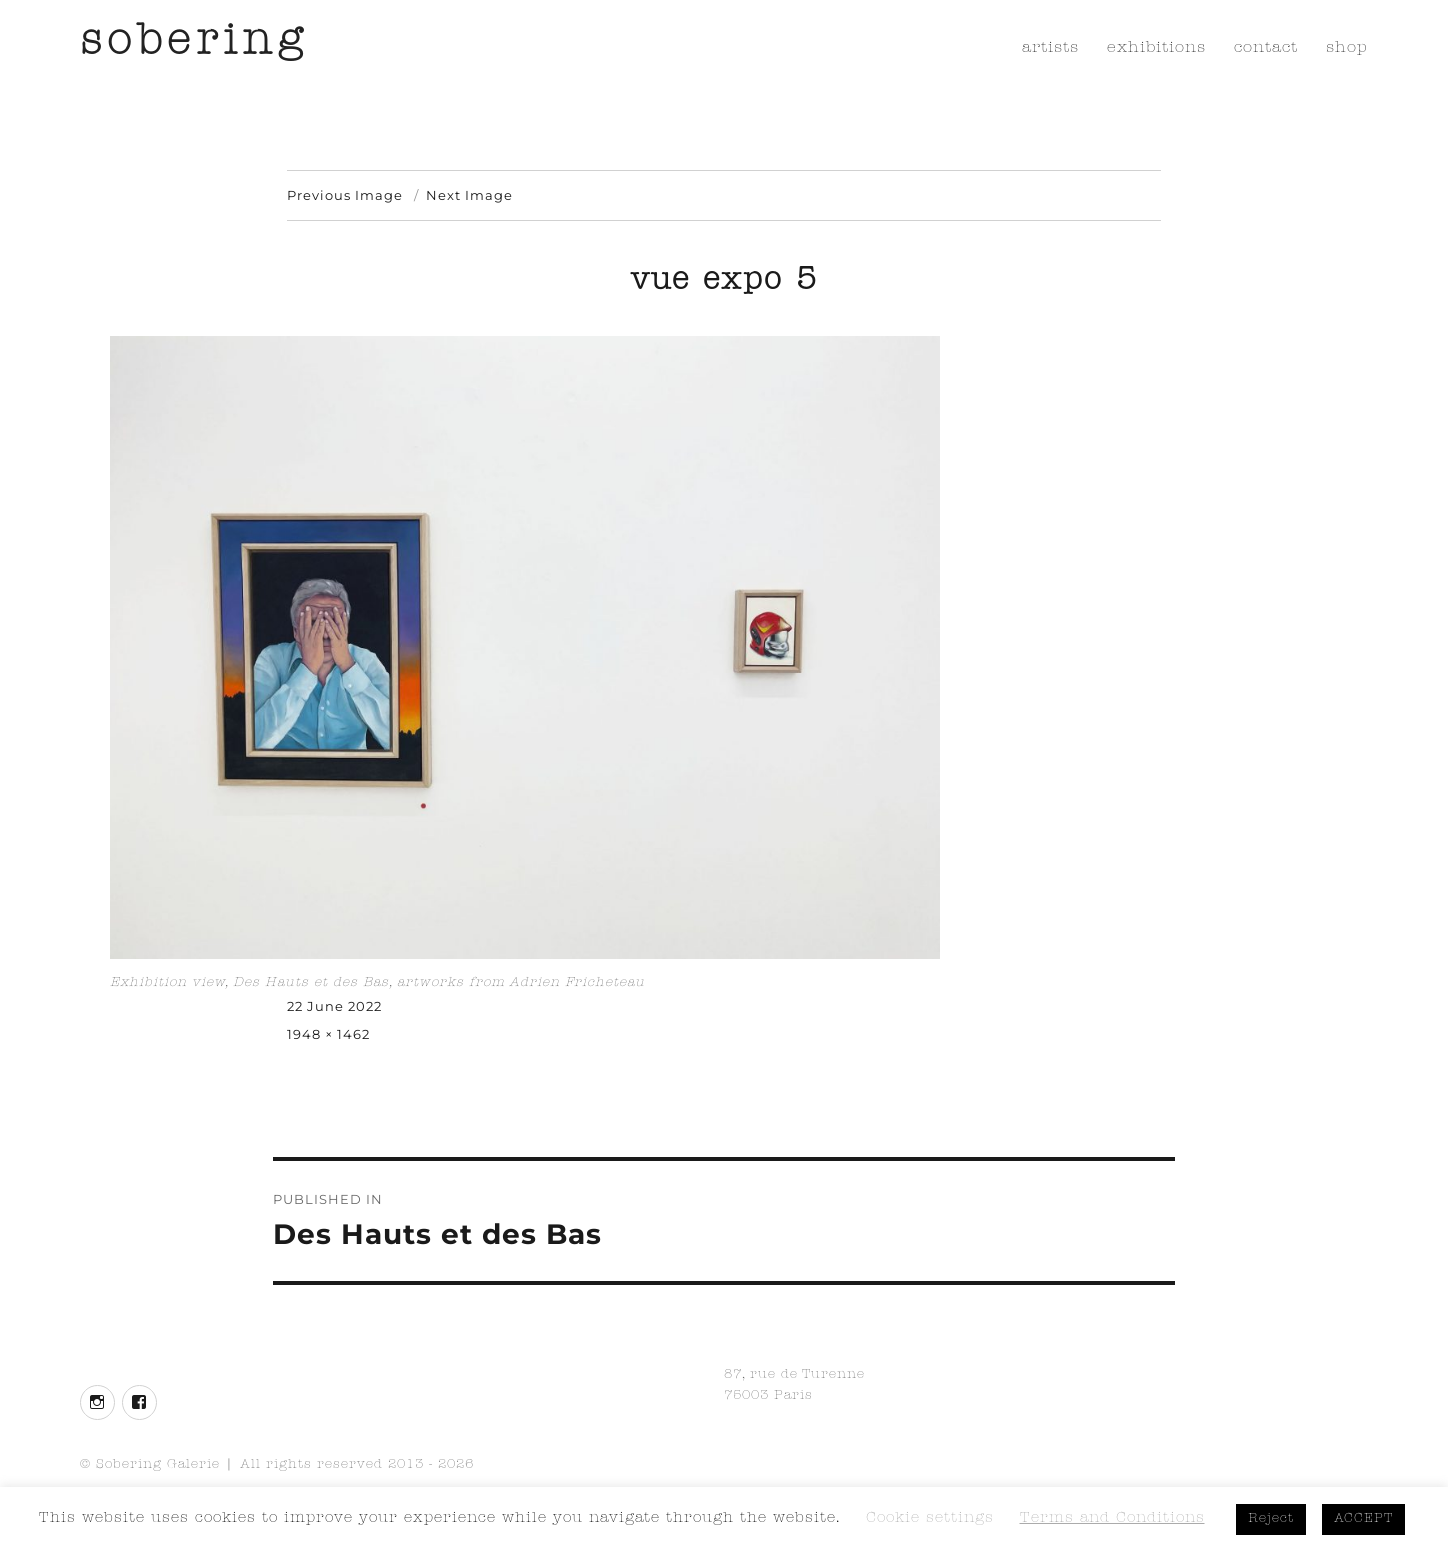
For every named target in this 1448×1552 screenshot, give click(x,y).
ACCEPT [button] (1363, 1519)
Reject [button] (1271, 1519)
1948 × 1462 (328, 1034)
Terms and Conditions (1112, 1519)
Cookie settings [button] (930, 1519)
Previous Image (345, 195)
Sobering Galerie (158, 1465)
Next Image (469, 195)
